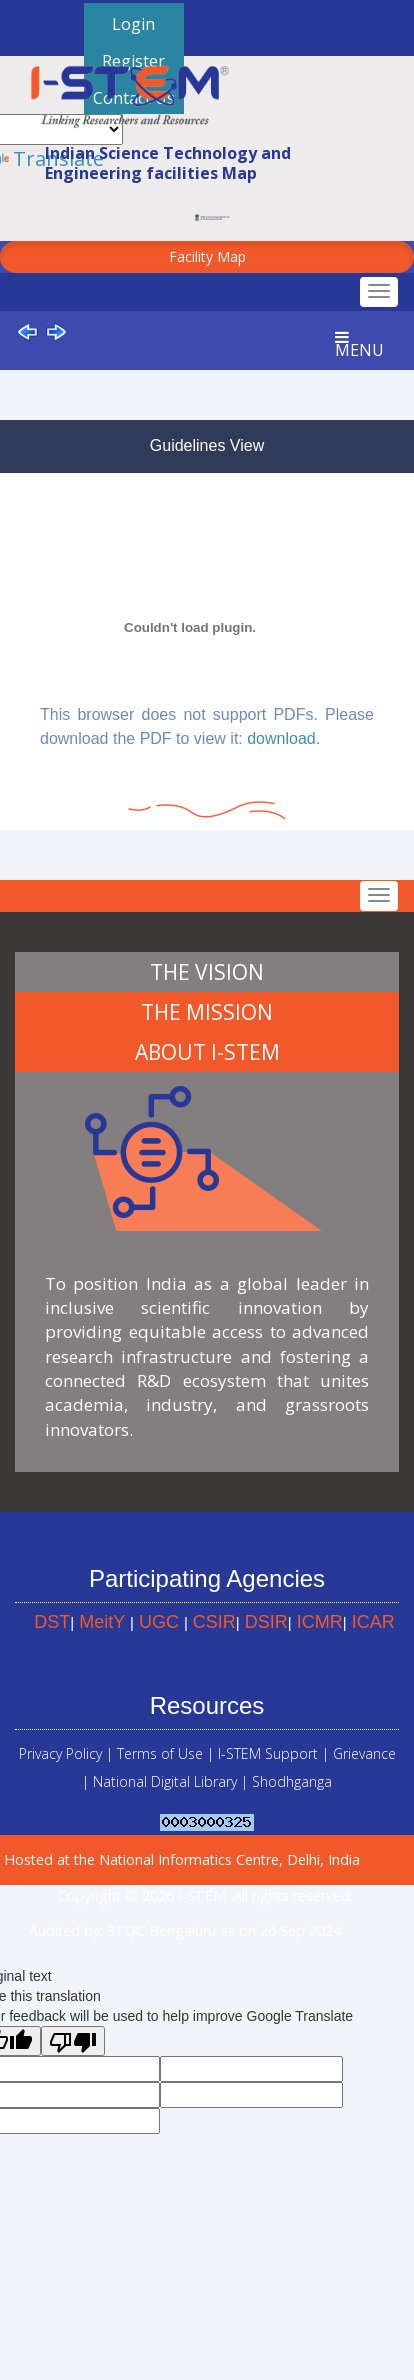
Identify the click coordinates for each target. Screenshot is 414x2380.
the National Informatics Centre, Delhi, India (217, 1859)
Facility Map (207, 256)
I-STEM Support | (273, 1753)
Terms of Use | (165, 1753)
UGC (159, 1622)
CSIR (214, 1622)
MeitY (102, 1622)
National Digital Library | (172, 1781)
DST (52, 1622)
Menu (359, 345)
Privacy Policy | (66, 1753)
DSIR (266, 1622)
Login (133, 24)
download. (283, 738)
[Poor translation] (73, 2041)
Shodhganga (292, 1781)
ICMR (320, 1622)
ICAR (373, 1622)
